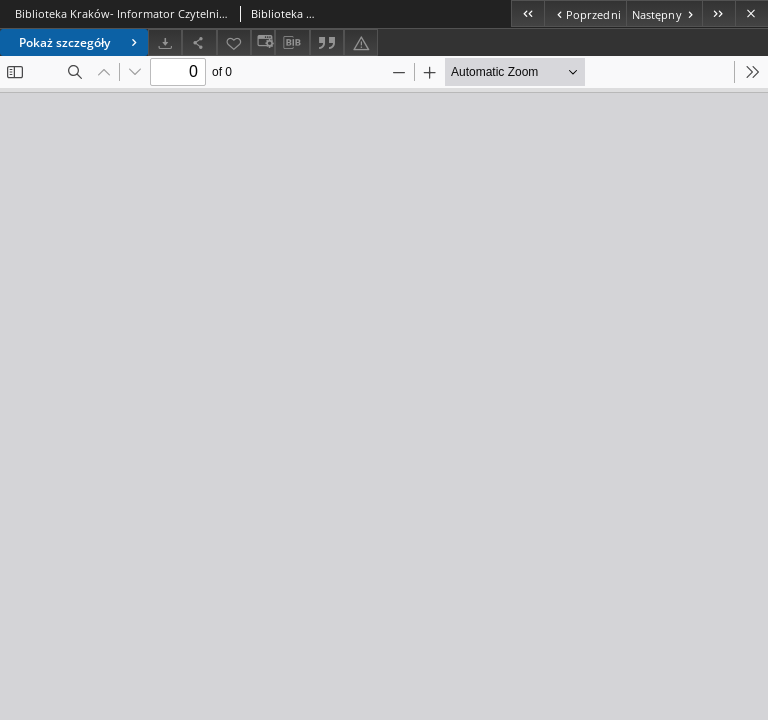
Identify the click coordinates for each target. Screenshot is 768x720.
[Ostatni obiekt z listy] (718, 13)
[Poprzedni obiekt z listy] (584, 13)
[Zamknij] (751, 13)
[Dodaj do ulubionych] (234, 42)
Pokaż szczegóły (80, 42)
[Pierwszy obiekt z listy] (527, 13)
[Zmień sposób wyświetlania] (263, 42)
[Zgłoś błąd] (361, 42)
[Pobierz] (165, 42)
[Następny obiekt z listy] (664, 13)
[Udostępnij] (199, 42)
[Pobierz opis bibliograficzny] (292, 43)
